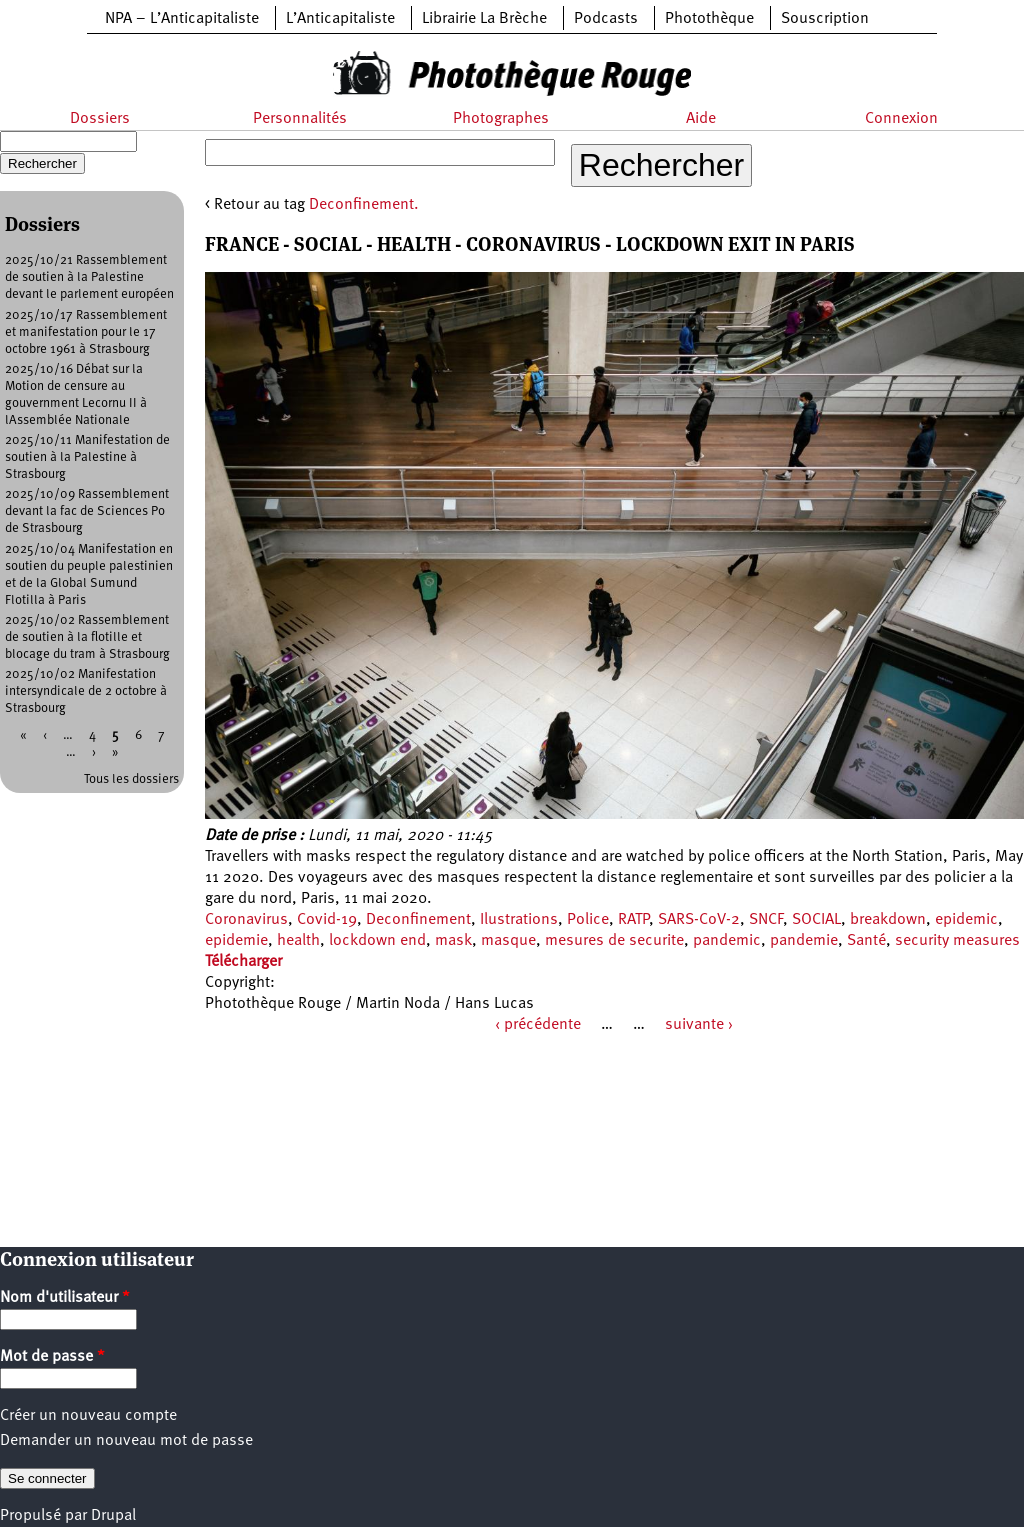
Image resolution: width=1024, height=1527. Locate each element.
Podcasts (606, 19)
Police (588, 920)
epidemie (236, 941)
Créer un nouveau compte (88, 1416)
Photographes (501, 119)
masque (508, 941)
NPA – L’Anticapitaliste (182, 19)
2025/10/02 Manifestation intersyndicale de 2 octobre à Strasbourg (86, 691)
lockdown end (377, 941)
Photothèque (709, 19)
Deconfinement (418, 920)
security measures (957, 941)
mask (453, 941)
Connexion (901, 119)
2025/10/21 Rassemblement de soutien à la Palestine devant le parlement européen (89, 277)
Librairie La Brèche (484, 19)
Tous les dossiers (131, 779)
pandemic (727, 941)
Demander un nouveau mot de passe (126, 1441)
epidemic (966, 920)
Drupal (113, 1516)
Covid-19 (327, 920)
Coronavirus (246, 920)
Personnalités (300, 119)
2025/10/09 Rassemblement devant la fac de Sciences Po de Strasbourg (87, 511)
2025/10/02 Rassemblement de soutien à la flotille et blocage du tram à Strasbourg (87, 637)
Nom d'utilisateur (65, 1298)
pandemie (804, 941)
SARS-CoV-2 (699, 920)
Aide (701, 119)
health (298, 941)
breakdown (888, 920)
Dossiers (100, 119)
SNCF (766, 920)
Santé (866, 941)
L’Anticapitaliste (340, 19)
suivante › (699, 1025)
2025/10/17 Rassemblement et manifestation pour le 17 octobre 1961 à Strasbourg (86, 332)
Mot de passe (52, 1357)
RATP (633, 920)
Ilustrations (519, 920)
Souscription (825, 19)
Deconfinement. (364, 205)
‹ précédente (538, 1025)
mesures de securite (614, 941)
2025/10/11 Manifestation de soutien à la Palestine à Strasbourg (87, 457)
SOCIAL (816, 920)
